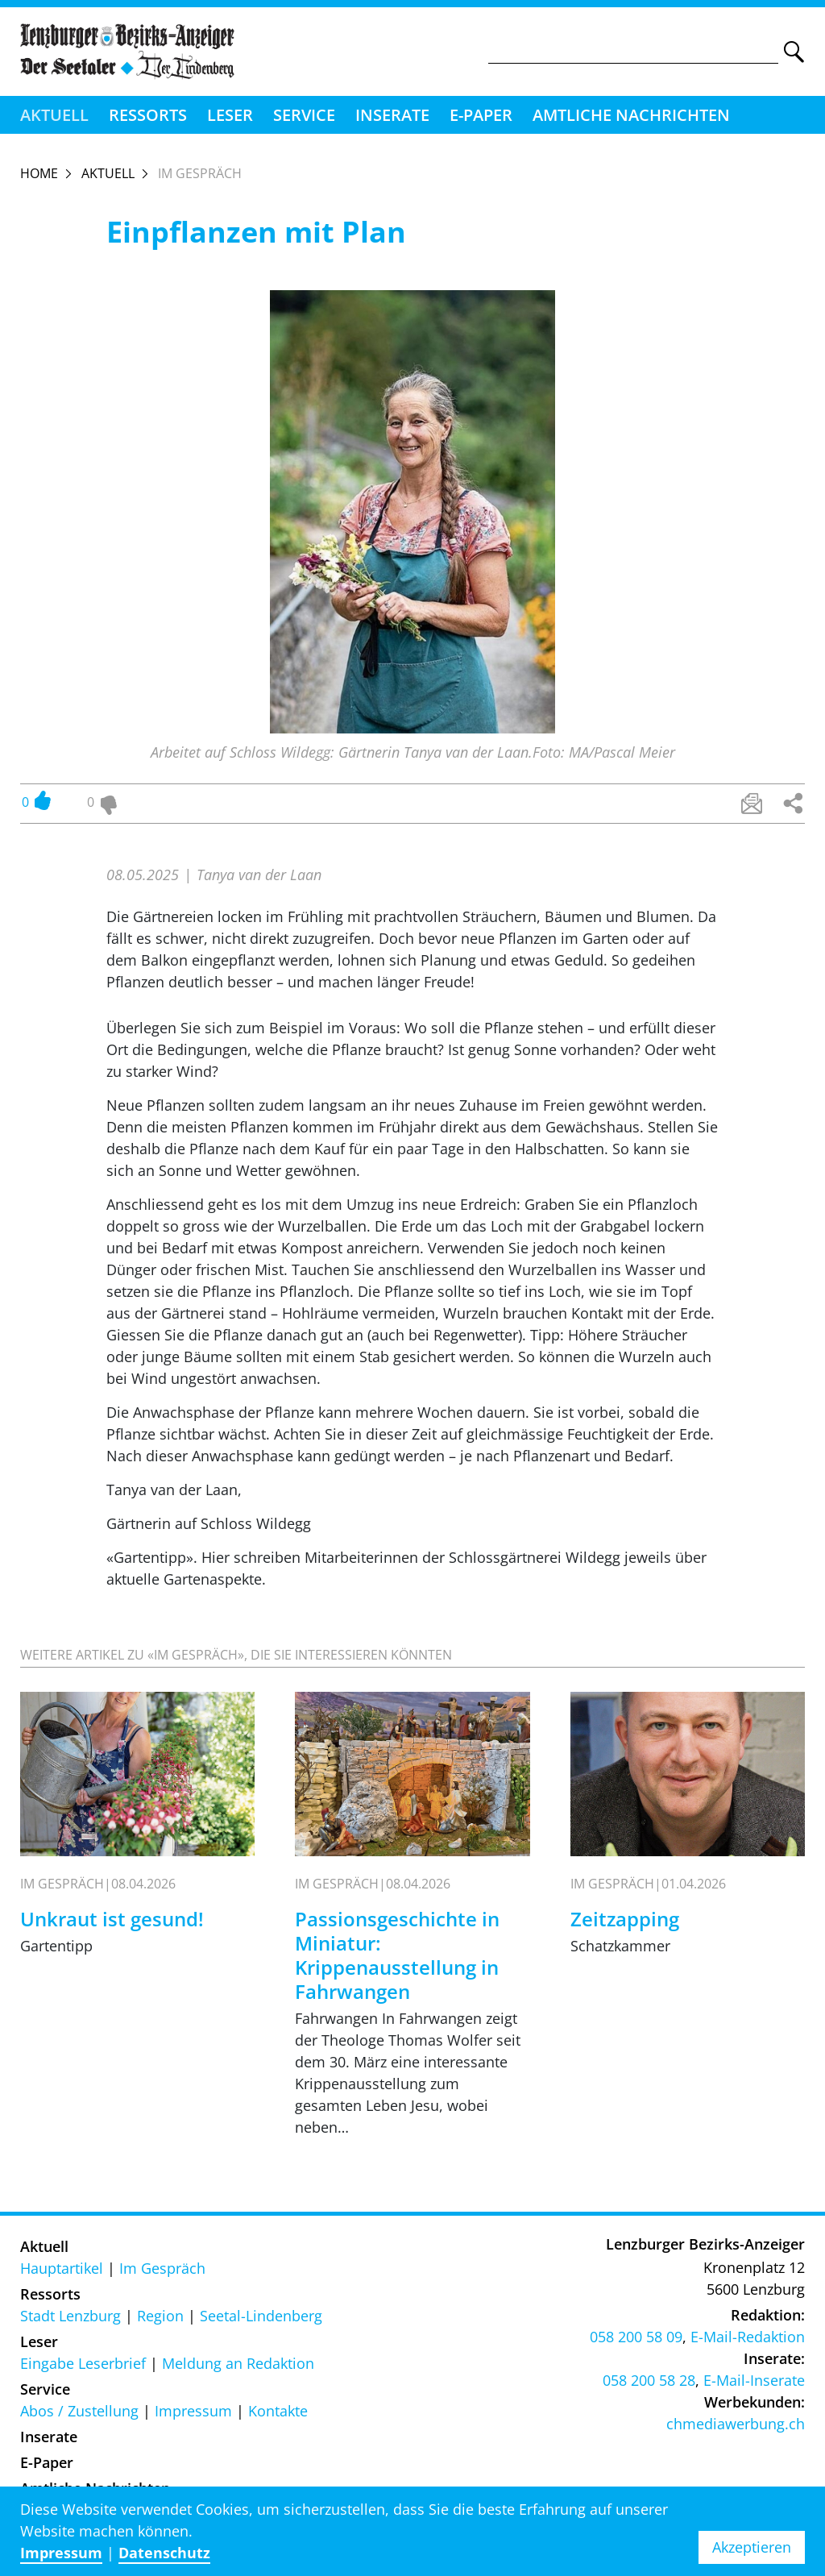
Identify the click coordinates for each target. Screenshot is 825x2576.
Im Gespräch (162, 2268)
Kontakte (278, 2410)
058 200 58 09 (636, 2336)
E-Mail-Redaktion (747, 2336)
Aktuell (54, 115)
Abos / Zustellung (79, 2410)
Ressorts (148, 115)
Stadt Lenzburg (70, 2315)
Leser (230, 115)
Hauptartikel (61, 2268)
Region (160, 2315)
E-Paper (481, 115)
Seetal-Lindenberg (261, 2315)
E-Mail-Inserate (754, 2380)
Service (304, 115)
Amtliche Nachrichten (631, 115)
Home (39, 173)
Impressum (193, 2410)
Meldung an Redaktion (238, 2363)
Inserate (392, 115)
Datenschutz (164, 2552)
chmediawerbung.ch (735, 2423)
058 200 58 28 (649, 2380)
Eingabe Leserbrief (83, 2363)
